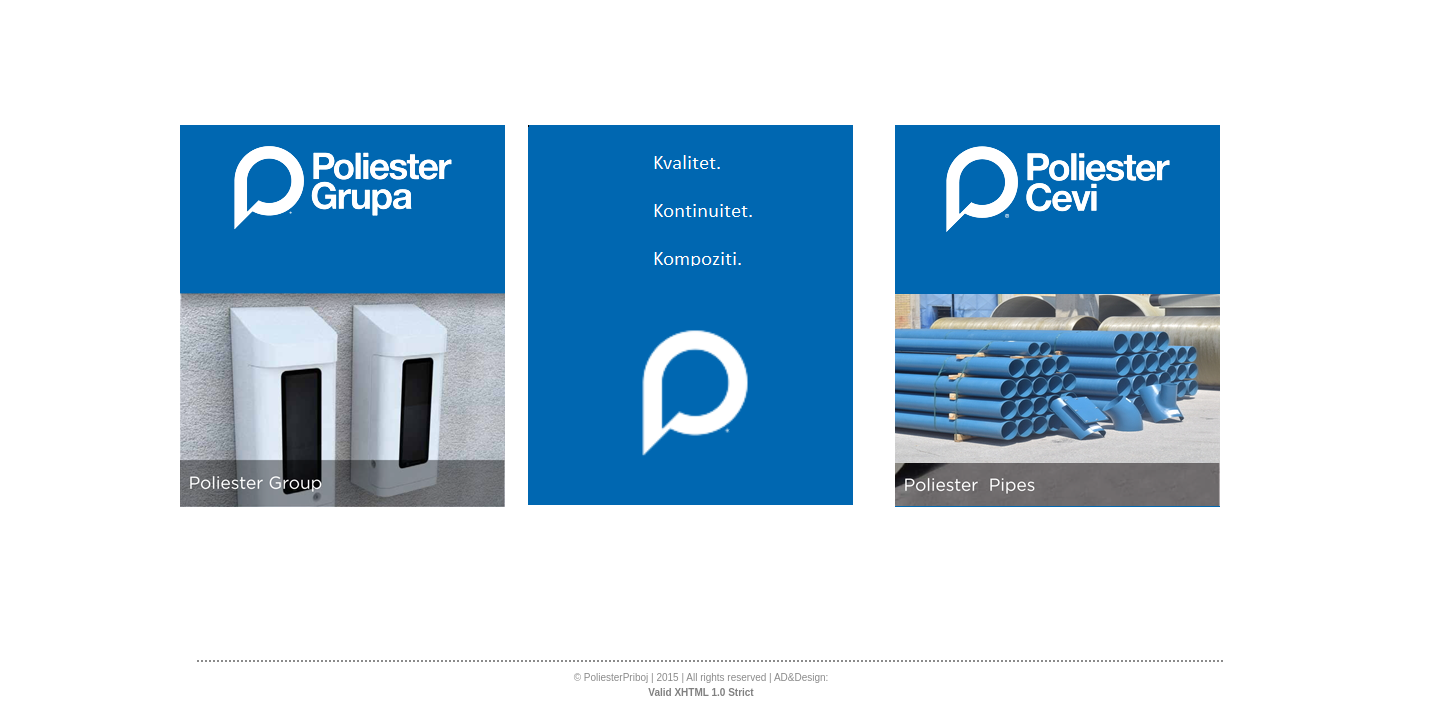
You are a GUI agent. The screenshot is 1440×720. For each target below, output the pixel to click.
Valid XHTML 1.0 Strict (700, 692)
